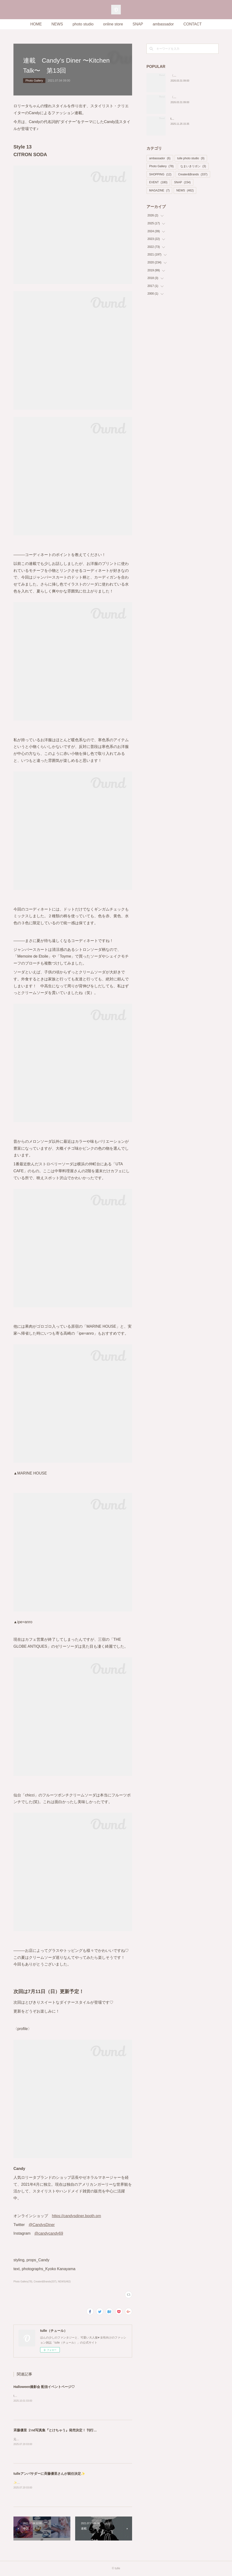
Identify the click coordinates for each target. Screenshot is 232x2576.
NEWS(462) (64, 2281)
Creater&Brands (193, 174)
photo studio (83, 24)
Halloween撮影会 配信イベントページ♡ (44, 2387)
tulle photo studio (190, 158)
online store (113, 24)
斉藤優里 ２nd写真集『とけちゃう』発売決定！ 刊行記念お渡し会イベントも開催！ (76, 2430)
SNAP (138, 24)
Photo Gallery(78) (22, 2281)
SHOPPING (160, 174)
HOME (36, 24)
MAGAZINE (159, 190)
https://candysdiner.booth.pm (76, 2216)
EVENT (158, 182)
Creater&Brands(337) (45, 2281)
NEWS (57, 24)
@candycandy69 (48, 2233)
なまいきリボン (193, 166)
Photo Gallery (34, 80)
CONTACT (192, 24)
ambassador (163, 24)
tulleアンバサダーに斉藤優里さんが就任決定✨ (49, 2473)
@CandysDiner (42, 2225)
